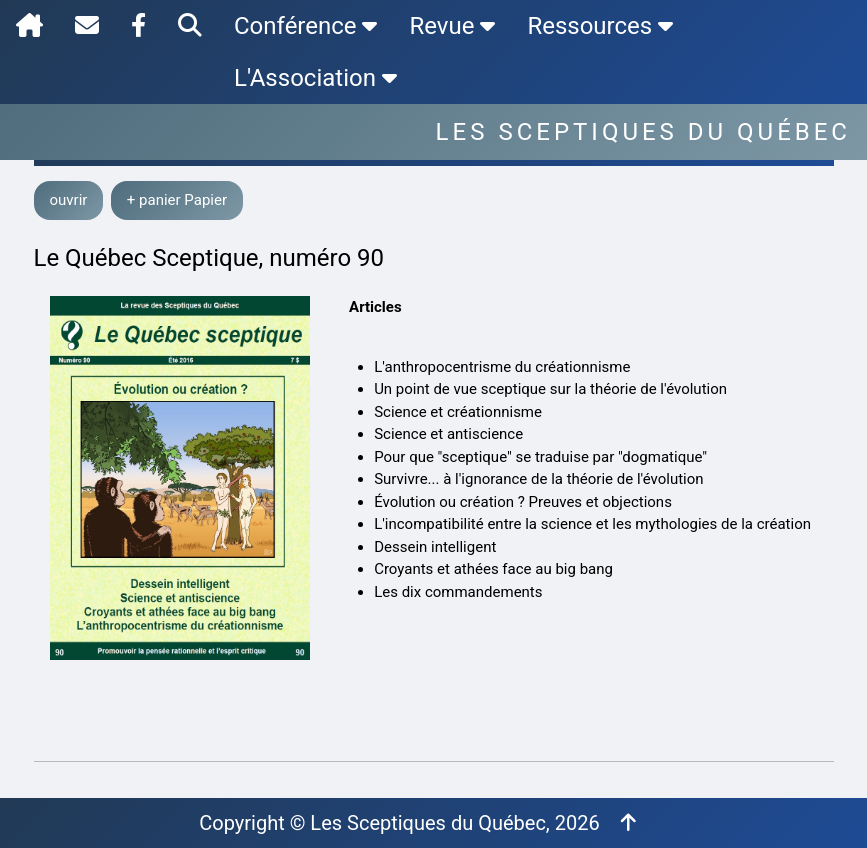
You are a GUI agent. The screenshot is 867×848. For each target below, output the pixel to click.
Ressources (600, 26)
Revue (452, 26)
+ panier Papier (177, 200)
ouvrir (69, 200)
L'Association (315, 78)
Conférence (305, 26)
